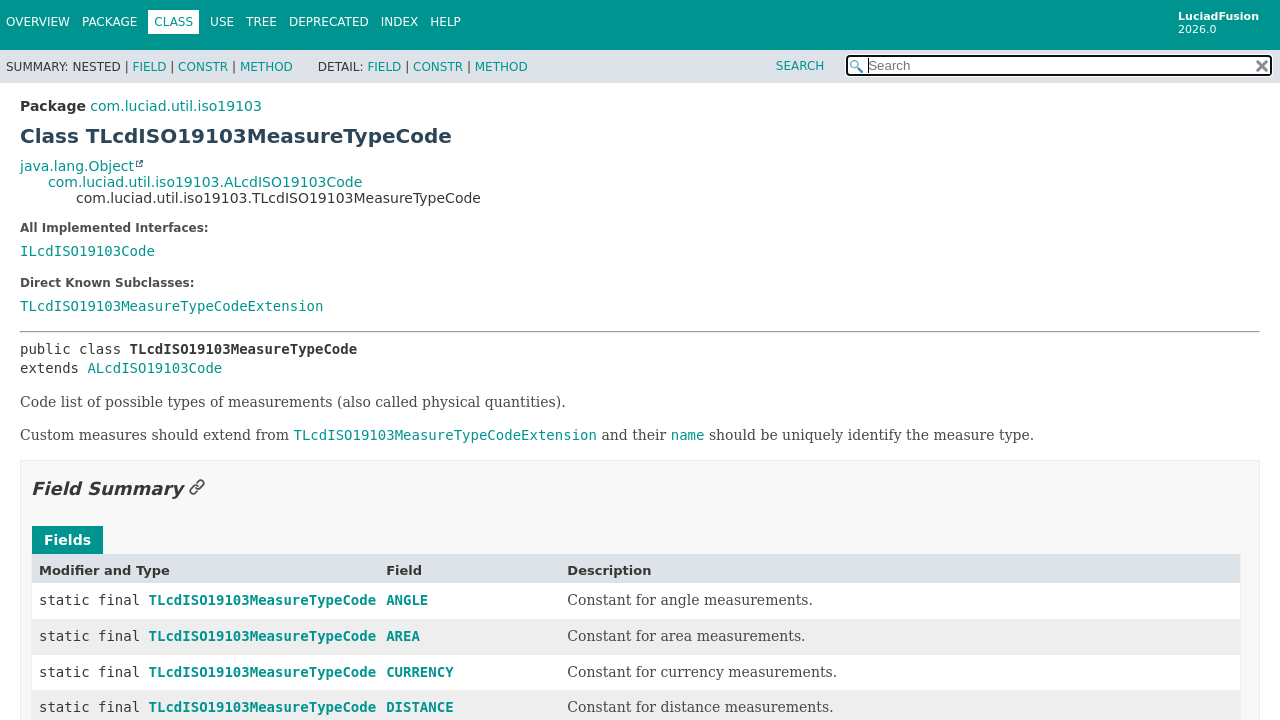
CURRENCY (419, 672)
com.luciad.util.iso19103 (176, 106)
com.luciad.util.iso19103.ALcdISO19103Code (205, 182)
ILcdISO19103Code (87, 251)
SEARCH (800, 66)
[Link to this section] (197, 488)
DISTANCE (419, 707)
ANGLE (407, 600)
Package (109, 22)
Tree (261, 22)
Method (266, 67)
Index (400, 22)
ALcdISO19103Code (154, 368)
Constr (203, 67)
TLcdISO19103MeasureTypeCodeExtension (171, 306)
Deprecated (329, 22)
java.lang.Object (77, 166)
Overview (38, 22)
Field (149, 67)
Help (445, 22)
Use (222, 22)
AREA (403, 636)
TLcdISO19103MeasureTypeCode (263, 600)
